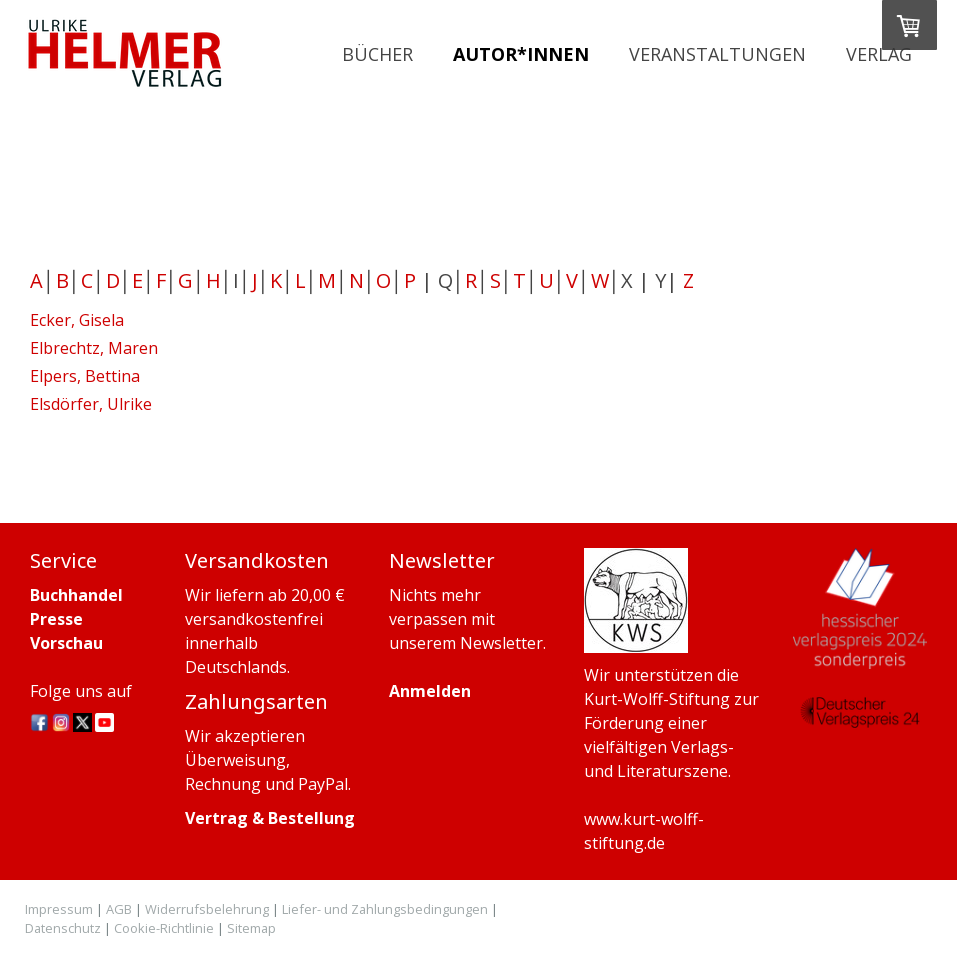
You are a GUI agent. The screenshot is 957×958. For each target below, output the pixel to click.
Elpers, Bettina (85, 376)
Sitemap (251, 928)
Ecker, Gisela (77, 320)
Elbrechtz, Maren (94, 348)
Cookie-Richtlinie (164, 928)
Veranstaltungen (717, 54)
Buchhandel (76, 595)
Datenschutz (63, 928)
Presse (56, 619)
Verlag (879, 54)
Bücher (377, 54)
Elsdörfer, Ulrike (91, 404)
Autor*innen (521, 54)
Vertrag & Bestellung (270, 818)
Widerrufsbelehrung (207, 909)
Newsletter (501, 643)
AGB (119, 909)
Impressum (59, 909)
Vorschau (66, 643)
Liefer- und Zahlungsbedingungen (385, 909)
